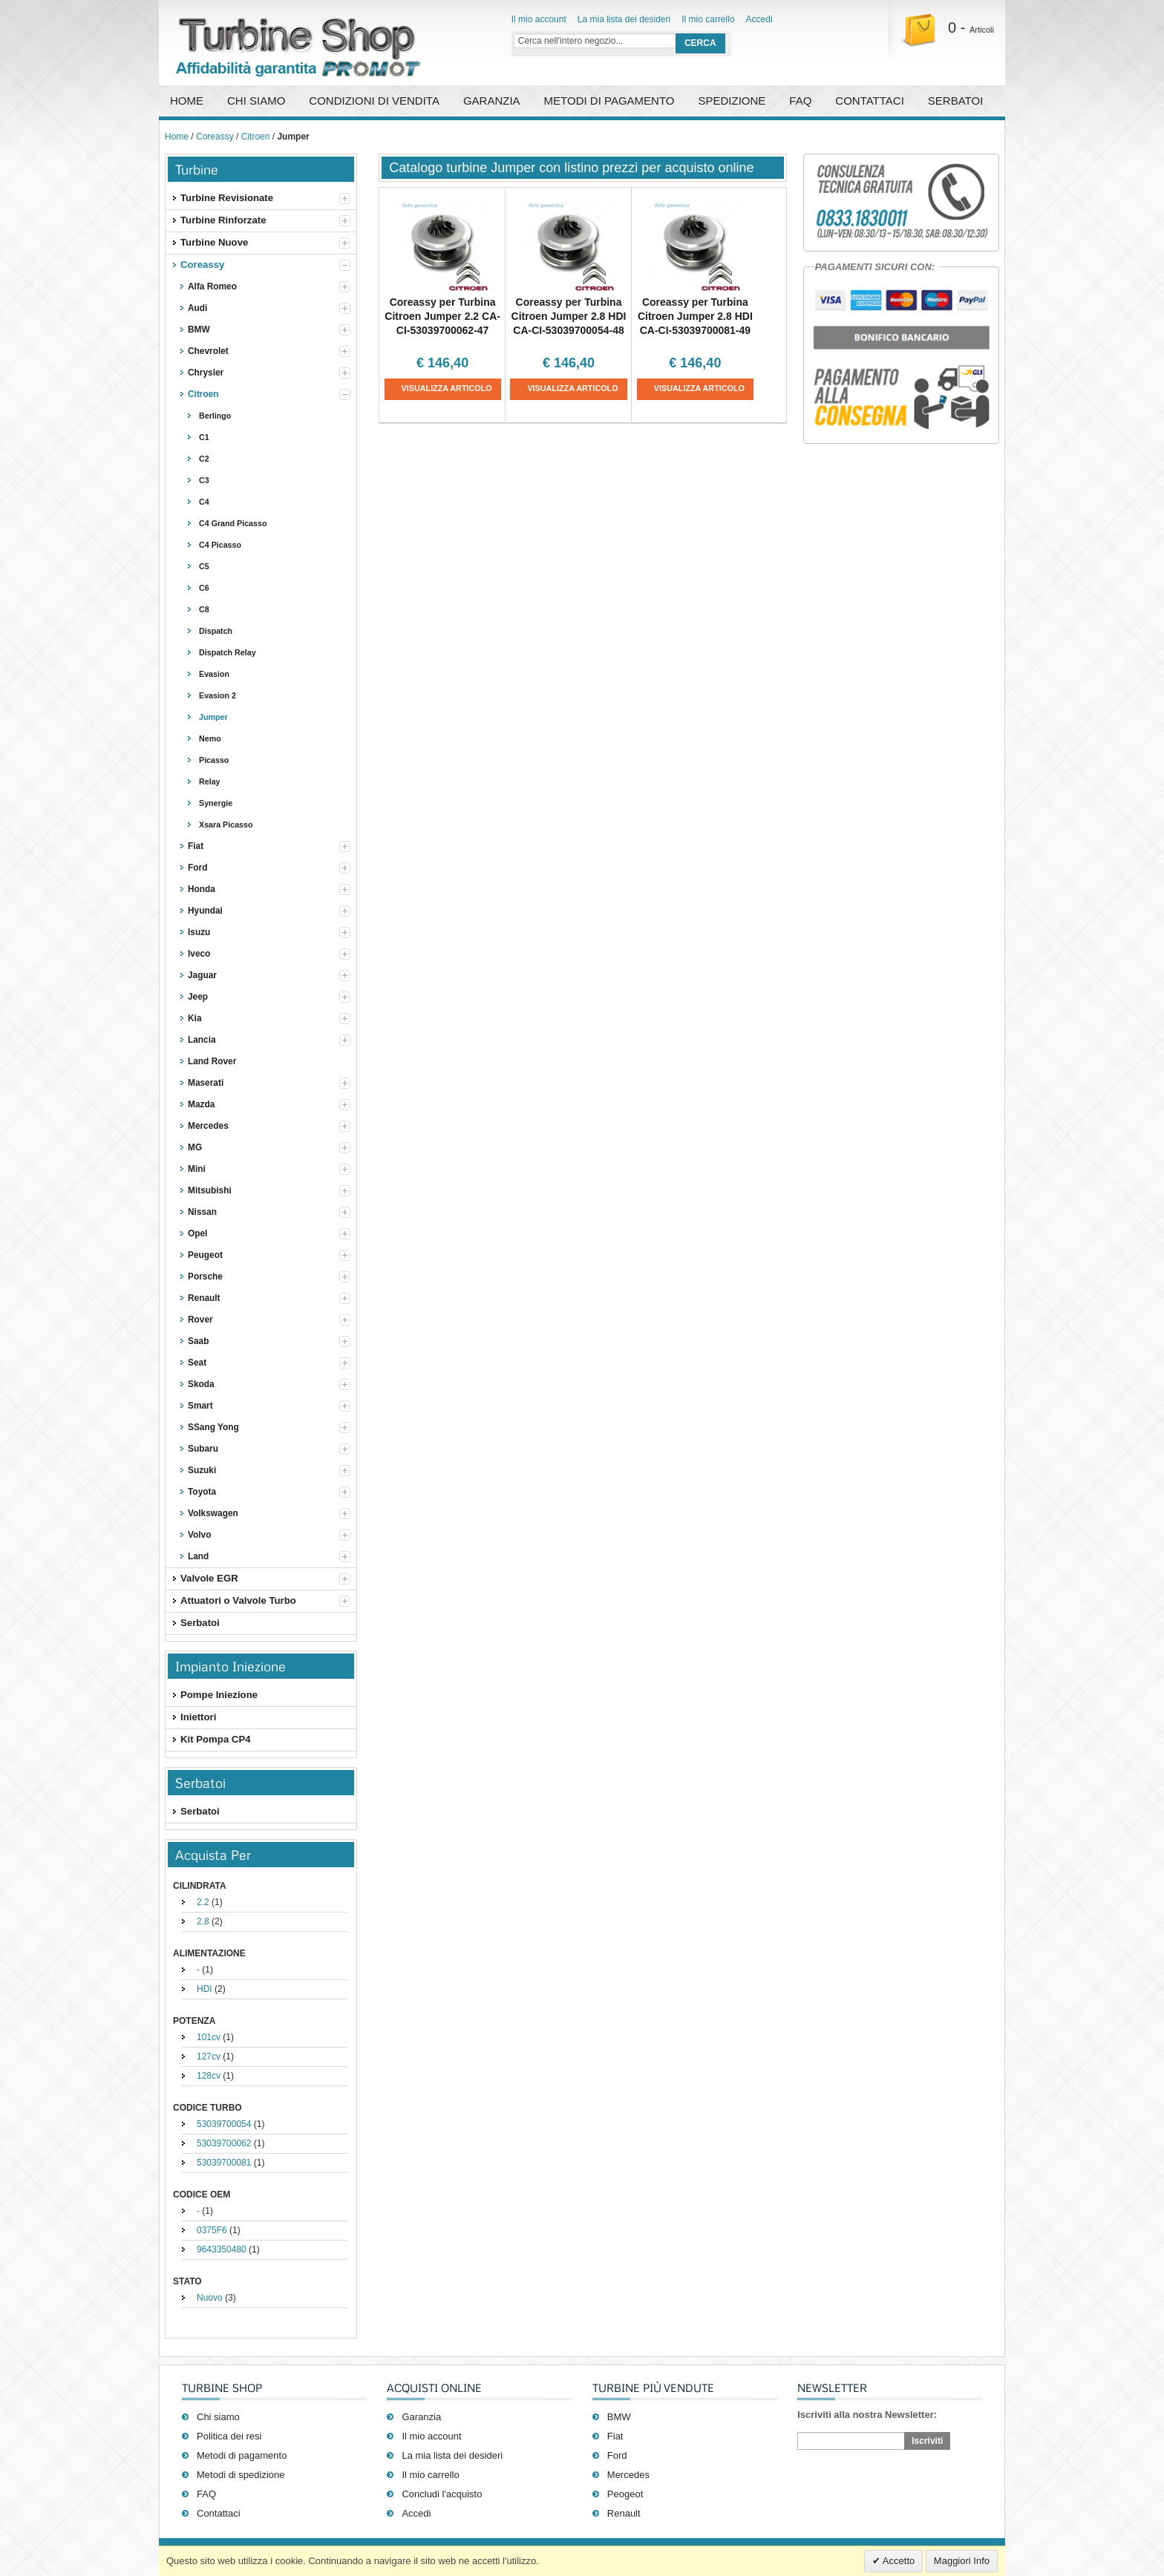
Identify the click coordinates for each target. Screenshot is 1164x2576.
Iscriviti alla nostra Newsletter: (867, 2414)
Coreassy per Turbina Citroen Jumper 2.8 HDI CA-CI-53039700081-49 (695, 316)
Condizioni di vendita (374, 100)
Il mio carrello (707, 19)
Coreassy (215, 136)
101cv (208, 2037)
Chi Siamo (256, 100)
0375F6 (212, 2230)
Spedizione (731, 100)
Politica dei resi (229, 2436)
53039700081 (224, 2162)
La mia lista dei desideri (624, 19)
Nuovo (210, 2297)
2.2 (203, 1902)
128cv (208, 2076)
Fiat (615, 2436)
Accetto (897, 2560)
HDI (204, 1989)
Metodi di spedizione (241, 2474)
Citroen (255, 136)
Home (186, 100)
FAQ (800, 100)
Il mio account (538, 19)
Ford (617, 2455)
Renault (624, 2513)
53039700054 (224, 2124)
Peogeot (625, 2494)
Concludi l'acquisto (442, 2494)
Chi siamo (218, 2416)
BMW (619, 2416)
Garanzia (491, 100)
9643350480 (221, 2249)
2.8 (203, 1921)
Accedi (759, 19)
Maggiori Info (962, 2560)
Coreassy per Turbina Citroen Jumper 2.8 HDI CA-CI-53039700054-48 (569, 316)
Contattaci (869, 100)
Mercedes (628, 2474)
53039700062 (224, 2143)
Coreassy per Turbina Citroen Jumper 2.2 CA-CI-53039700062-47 (442, 316)
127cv (208, 2056)
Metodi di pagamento (609, 100)
